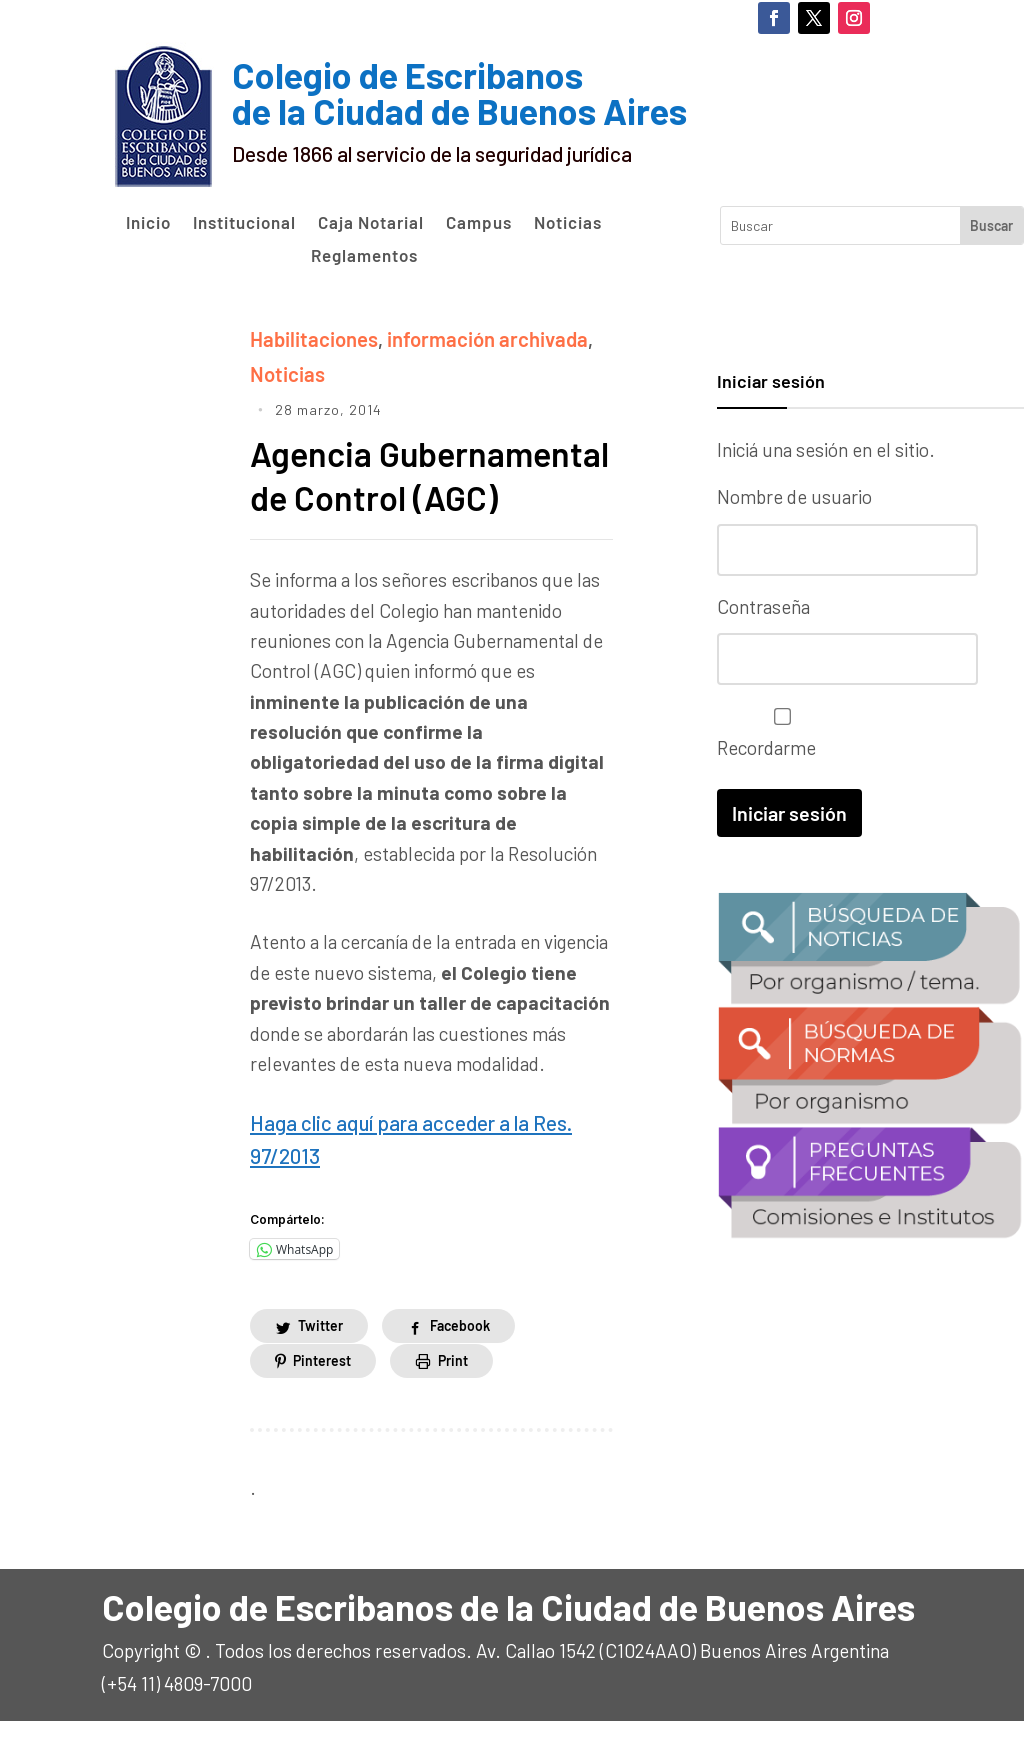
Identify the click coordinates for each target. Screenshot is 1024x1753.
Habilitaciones (310, 337)
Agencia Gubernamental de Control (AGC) (394, 491)
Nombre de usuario (794, 496)
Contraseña (763, 605)
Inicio (148, 223)
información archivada (472, 337)
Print (453, 1392)
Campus (479, 223)
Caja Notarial (371, 223)
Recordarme (777, 731)
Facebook (460, 1358)
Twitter (320, 1358)
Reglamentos (364, 256)
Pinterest (322, 1392)
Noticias (568, 223)
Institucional (244, 223)
